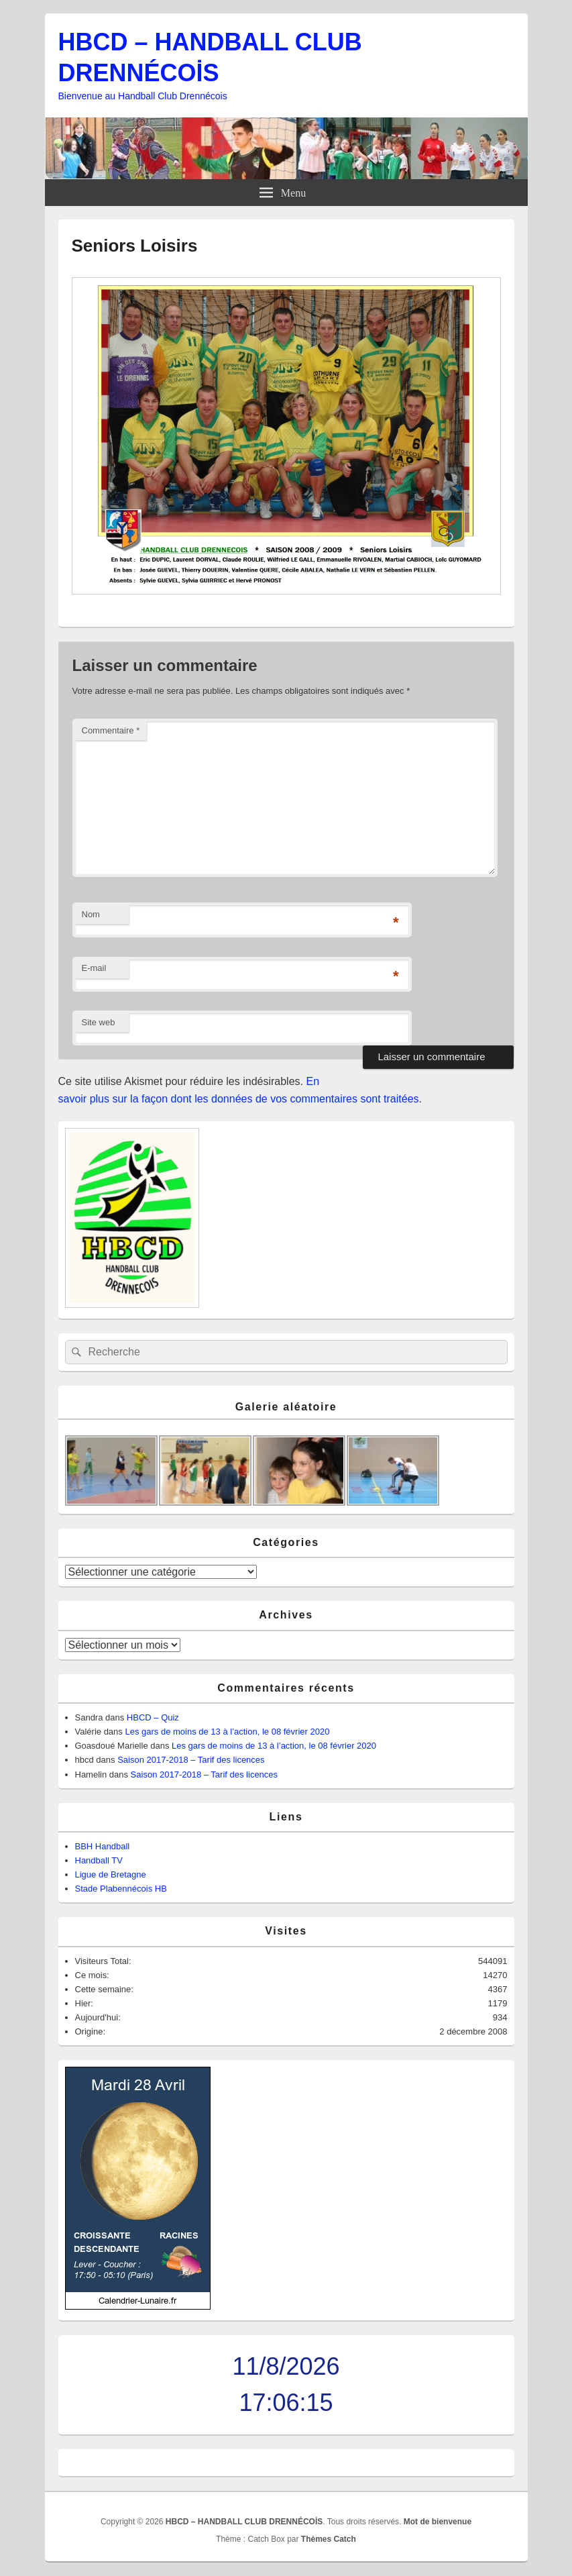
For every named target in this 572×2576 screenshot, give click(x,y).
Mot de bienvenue (437, 2521)
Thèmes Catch (328, 2539)
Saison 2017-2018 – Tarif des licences (190, 1760)
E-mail (94, 968)
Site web (98, 1022)
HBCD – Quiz (153, 1717)
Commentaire (111, 730)
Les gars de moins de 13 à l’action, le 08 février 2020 (227, 1732)
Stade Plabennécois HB (121, 1889)
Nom (91, 914)
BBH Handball (102, 1846)
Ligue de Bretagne (110, 1874)
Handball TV (99, 1860)
